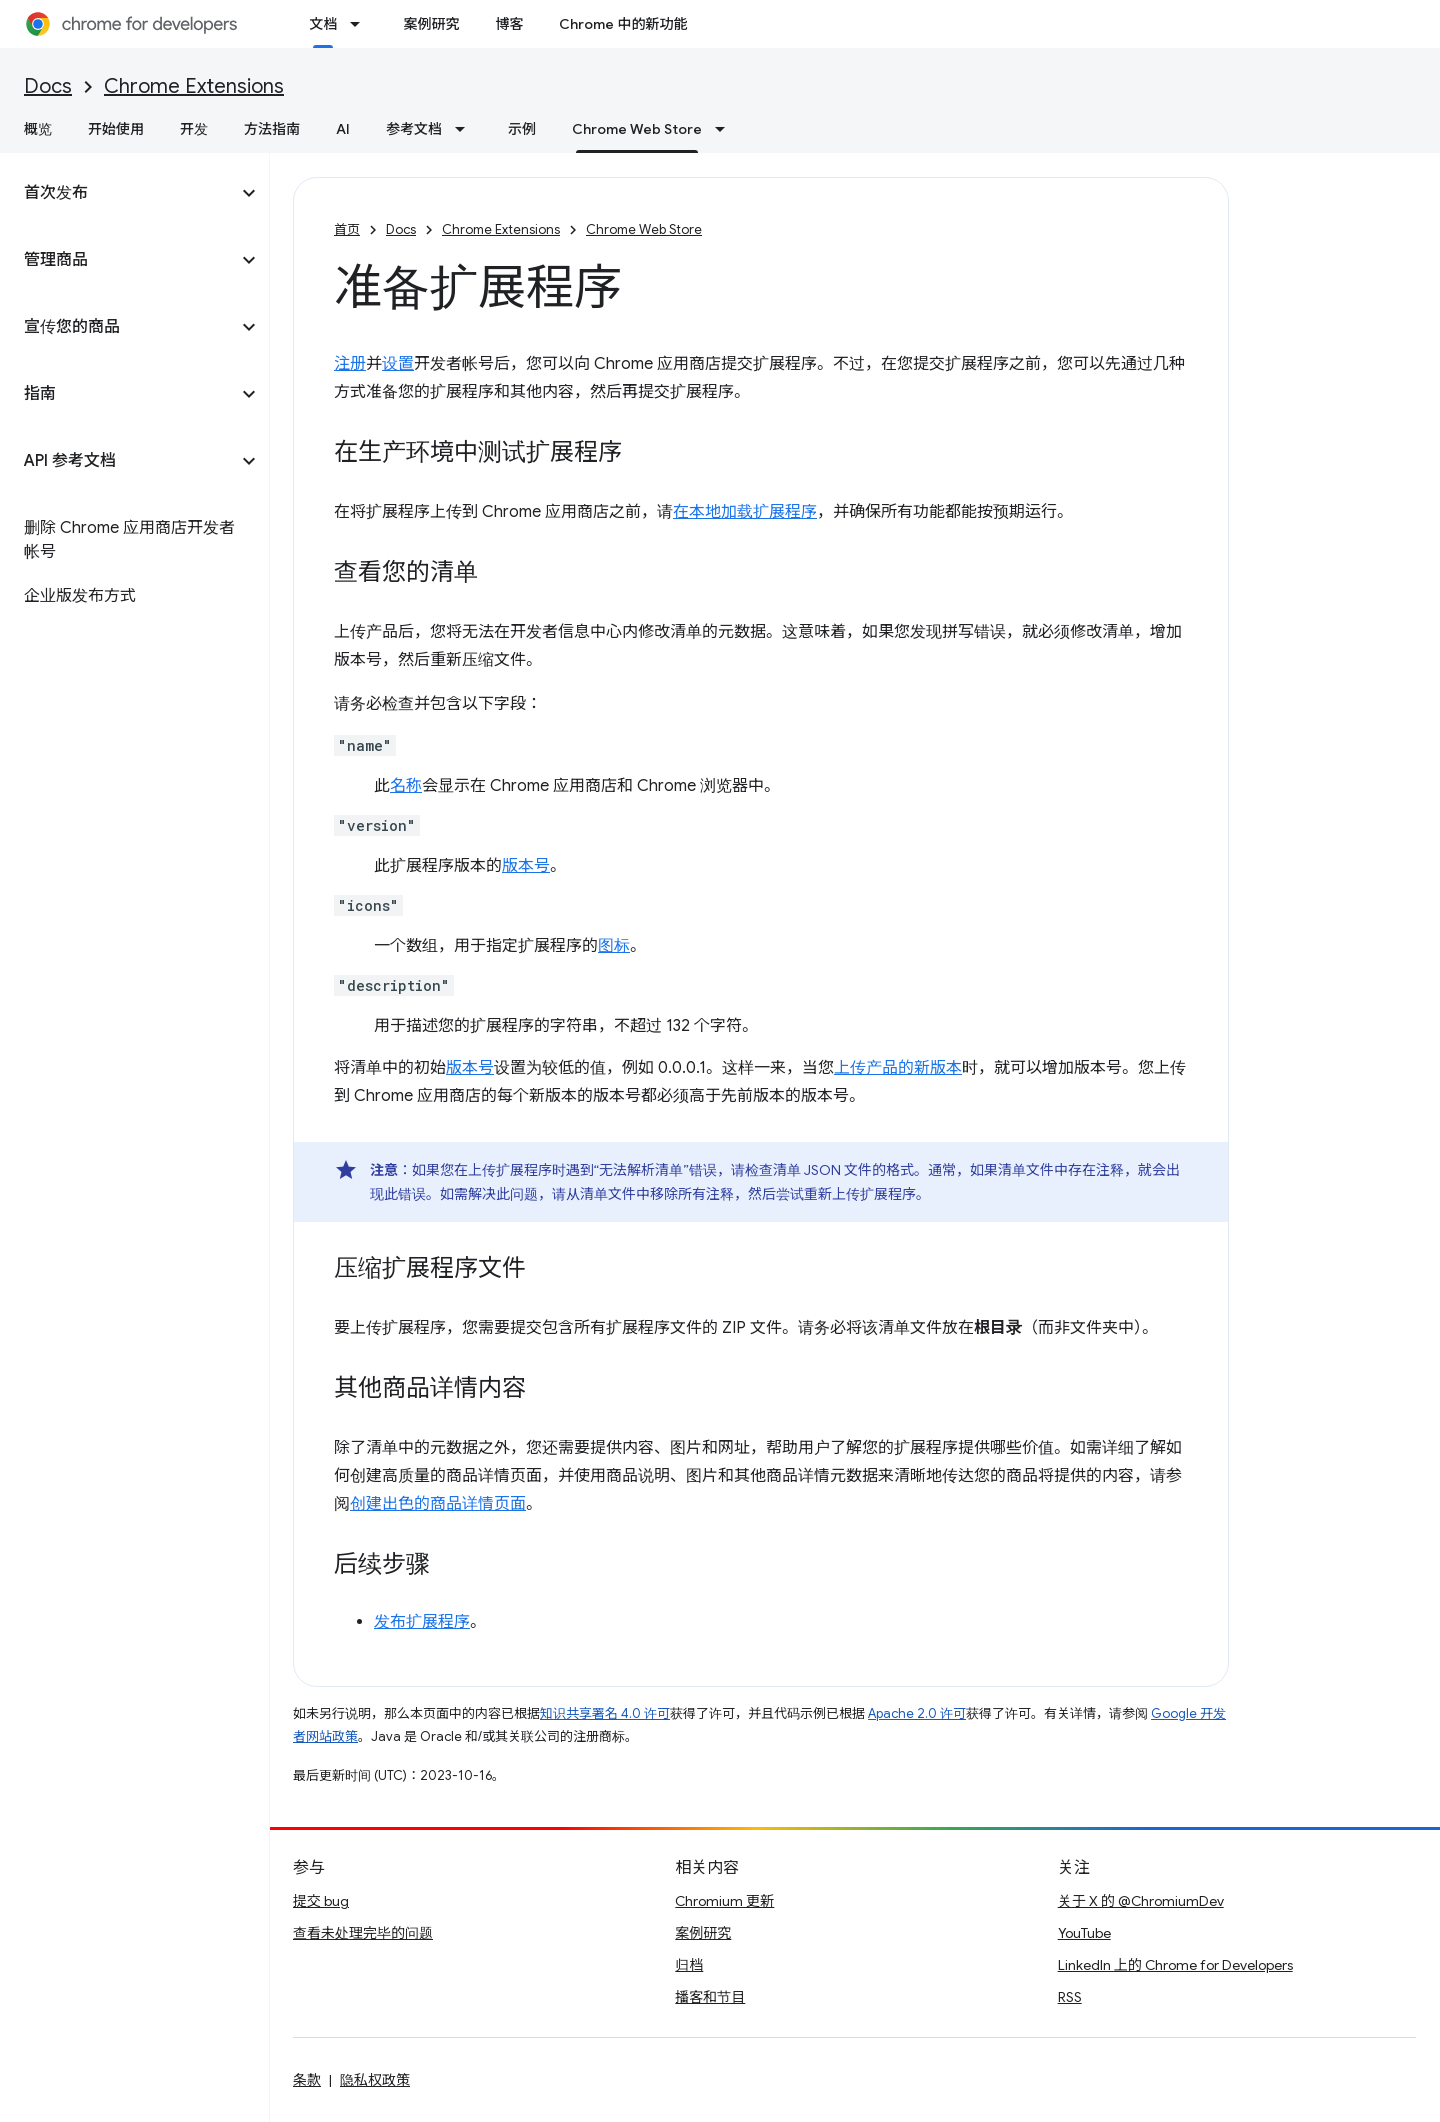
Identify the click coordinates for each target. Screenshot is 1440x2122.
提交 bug (321, 1901)
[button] (118, 193)
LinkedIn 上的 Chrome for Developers (1175, 1965)
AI (343, 129)
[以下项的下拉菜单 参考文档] (466, 129)
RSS (1070, 1997)
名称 (406, 786)
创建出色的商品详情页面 (438, 1504)
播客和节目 (710, 1997)
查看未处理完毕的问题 (363, 1933)
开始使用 (116, 129)
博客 (509, 24)
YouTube (1084, 1933)
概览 (38, 129)
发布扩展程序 (422, 1622)
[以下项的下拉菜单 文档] (361, 24)
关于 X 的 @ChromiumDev (1141, 1901)
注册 (350, 364)
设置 (398, 364)
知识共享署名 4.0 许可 (605, 1713)
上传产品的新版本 (898, 1068)
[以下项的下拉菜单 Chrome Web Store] (726, 129)
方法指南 (272, 129)
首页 (347, 229)
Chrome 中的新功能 (623, 24)
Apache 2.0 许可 (917, 1713)
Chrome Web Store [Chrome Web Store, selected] (637, 129)
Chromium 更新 (724, 1901)
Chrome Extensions (194, 86)
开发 (194, 129)
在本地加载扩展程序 (745, 512)
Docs (48, 86)
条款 (307, 2080)
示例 (522, 129)
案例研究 (431, 24)
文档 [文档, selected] (323, 24)
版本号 (526, 866)
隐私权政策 (375, 2080)
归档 (689, 1965)
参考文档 (414, 129)
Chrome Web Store (644, 229)
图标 (614, 946)
